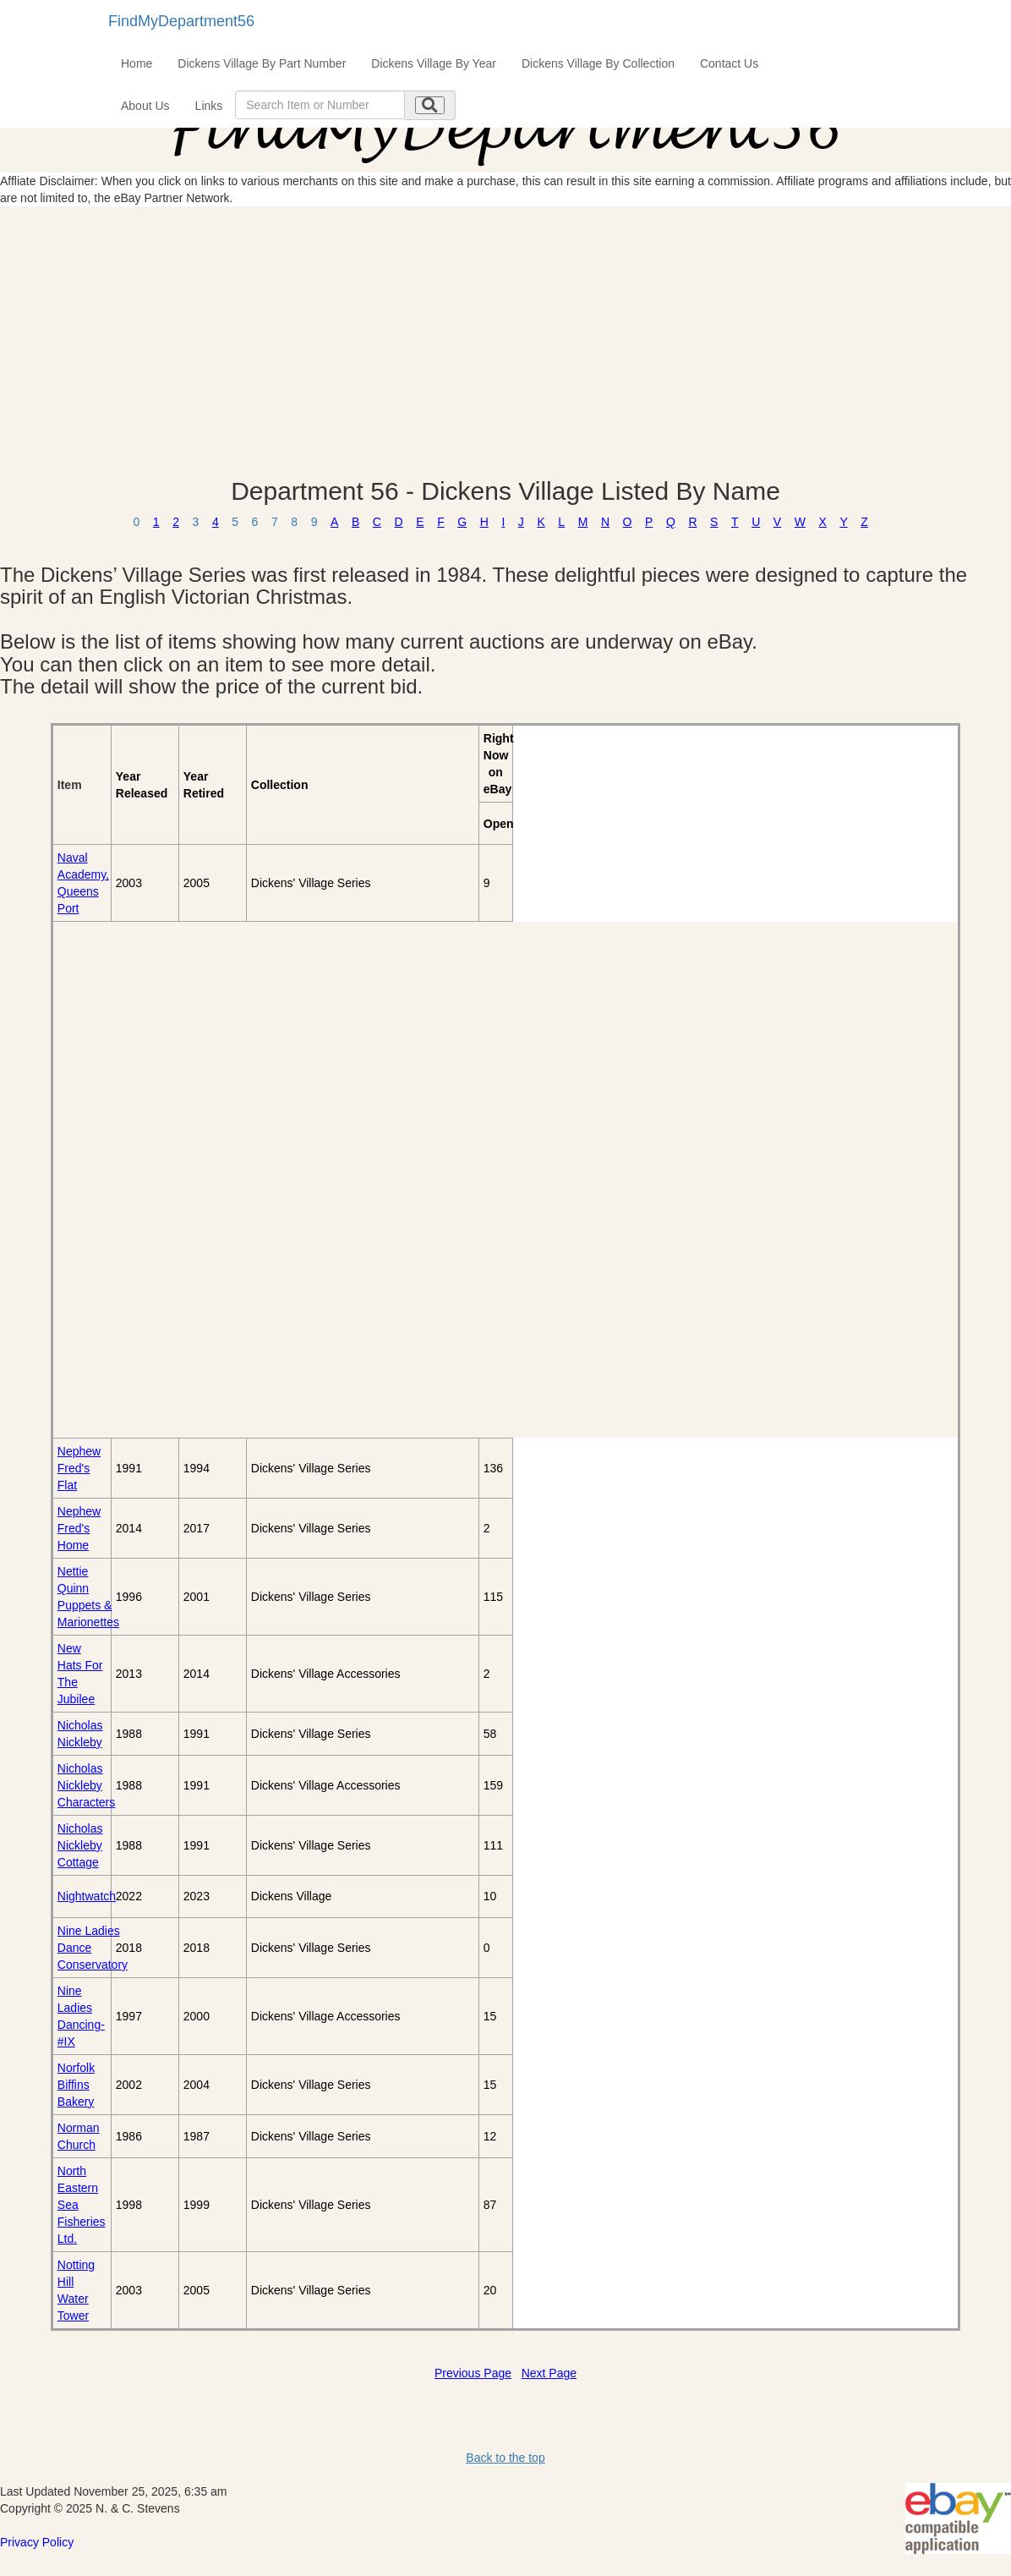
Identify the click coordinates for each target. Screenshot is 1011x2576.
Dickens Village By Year (433, 63)
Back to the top (505, 2457)
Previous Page (472, 2373)
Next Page (549, 2373)
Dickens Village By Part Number (262, 63)
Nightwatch (86, 1896)
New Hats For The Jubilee (80, 1674)
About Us (145, 105)
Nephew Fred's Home (79, 1528)
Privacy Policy (37, 2542)
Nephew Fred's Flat (79, 1468)
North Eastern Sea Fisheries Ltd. (81, 2204)
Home (136, 63)
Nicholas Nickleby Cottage (80, 1845)
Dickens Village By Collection (598, 63)
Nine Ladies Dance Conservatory (92, 1947)
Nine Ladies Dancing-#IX (81, 2016)
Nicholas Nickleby (80, 1733)
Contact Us (729, 63)
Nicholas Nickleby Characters (86, 1785)
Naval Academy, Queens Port (83, 883)
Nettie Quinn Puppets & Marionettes (88, 1597)
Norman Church (78, 2136)
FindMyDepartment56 (181, 21)
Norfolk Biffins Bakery (76, 2084)
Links (209, 105)
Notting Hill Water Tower (76, 2290)
